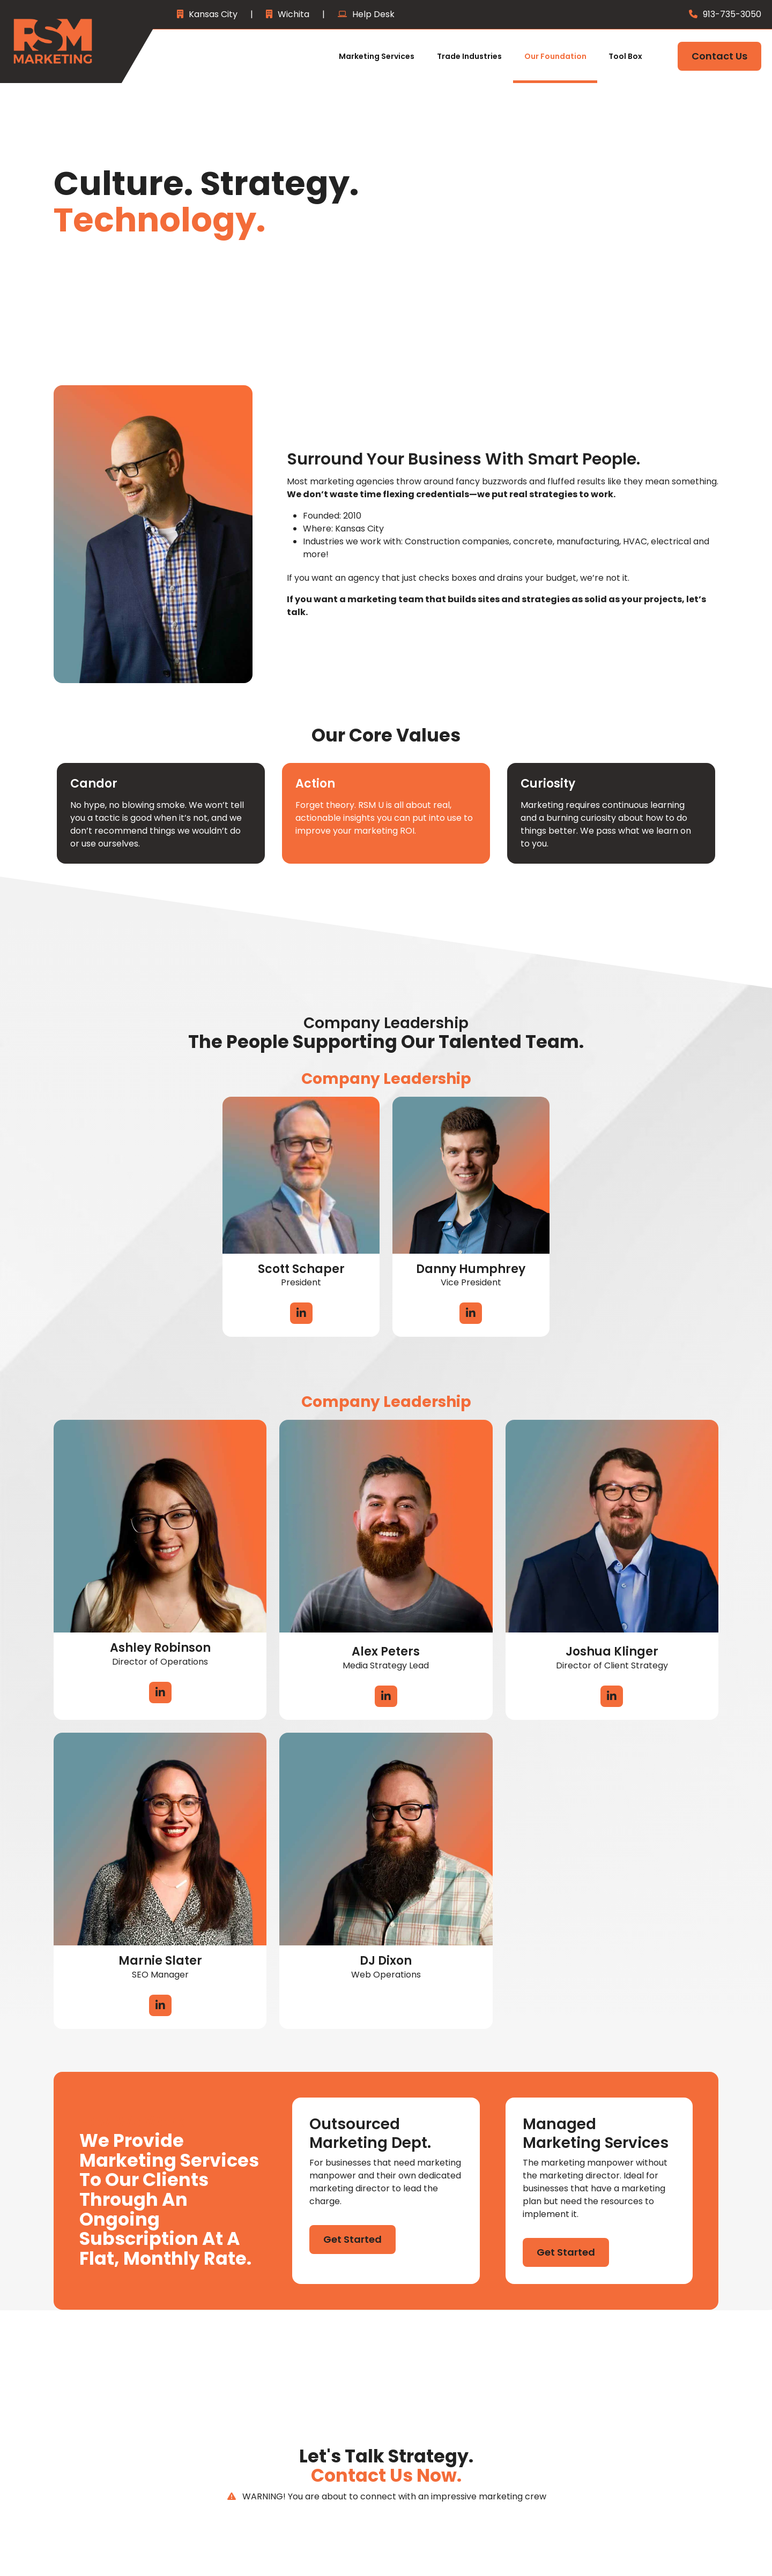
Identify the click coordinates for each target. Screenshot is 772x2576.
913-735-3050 (732, 14)
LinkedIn (301, 1313)
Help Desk (373, 14)
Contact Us (719, 56)
